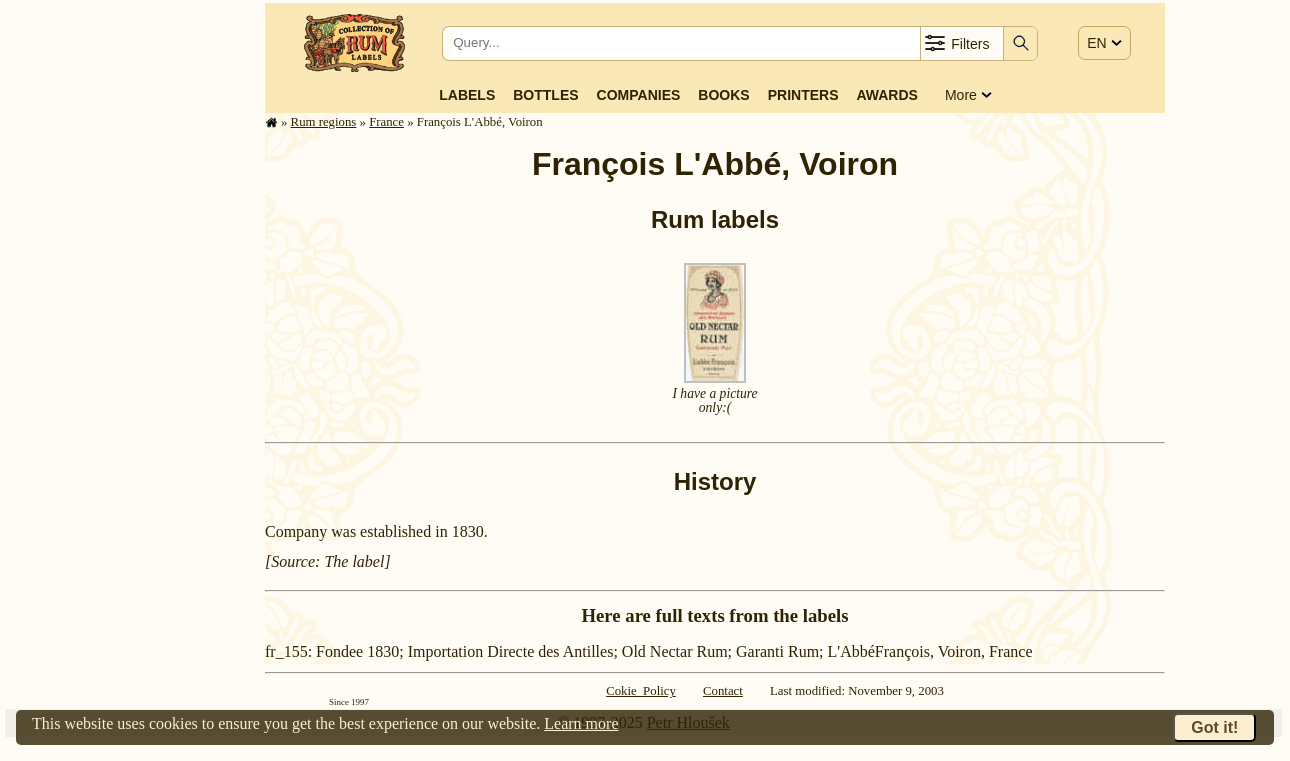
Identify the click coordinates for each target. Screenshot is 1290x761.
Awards (886, 95)
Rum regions (324, 122)
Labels (467, 95)
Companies (639, 95)
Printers (803, 95)
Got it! (1214, 727)
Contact (723, 691)
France (386, 122)
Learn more (581, 723)
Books (723, 95)
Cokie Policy (641, 691)
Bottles (545, 95)
